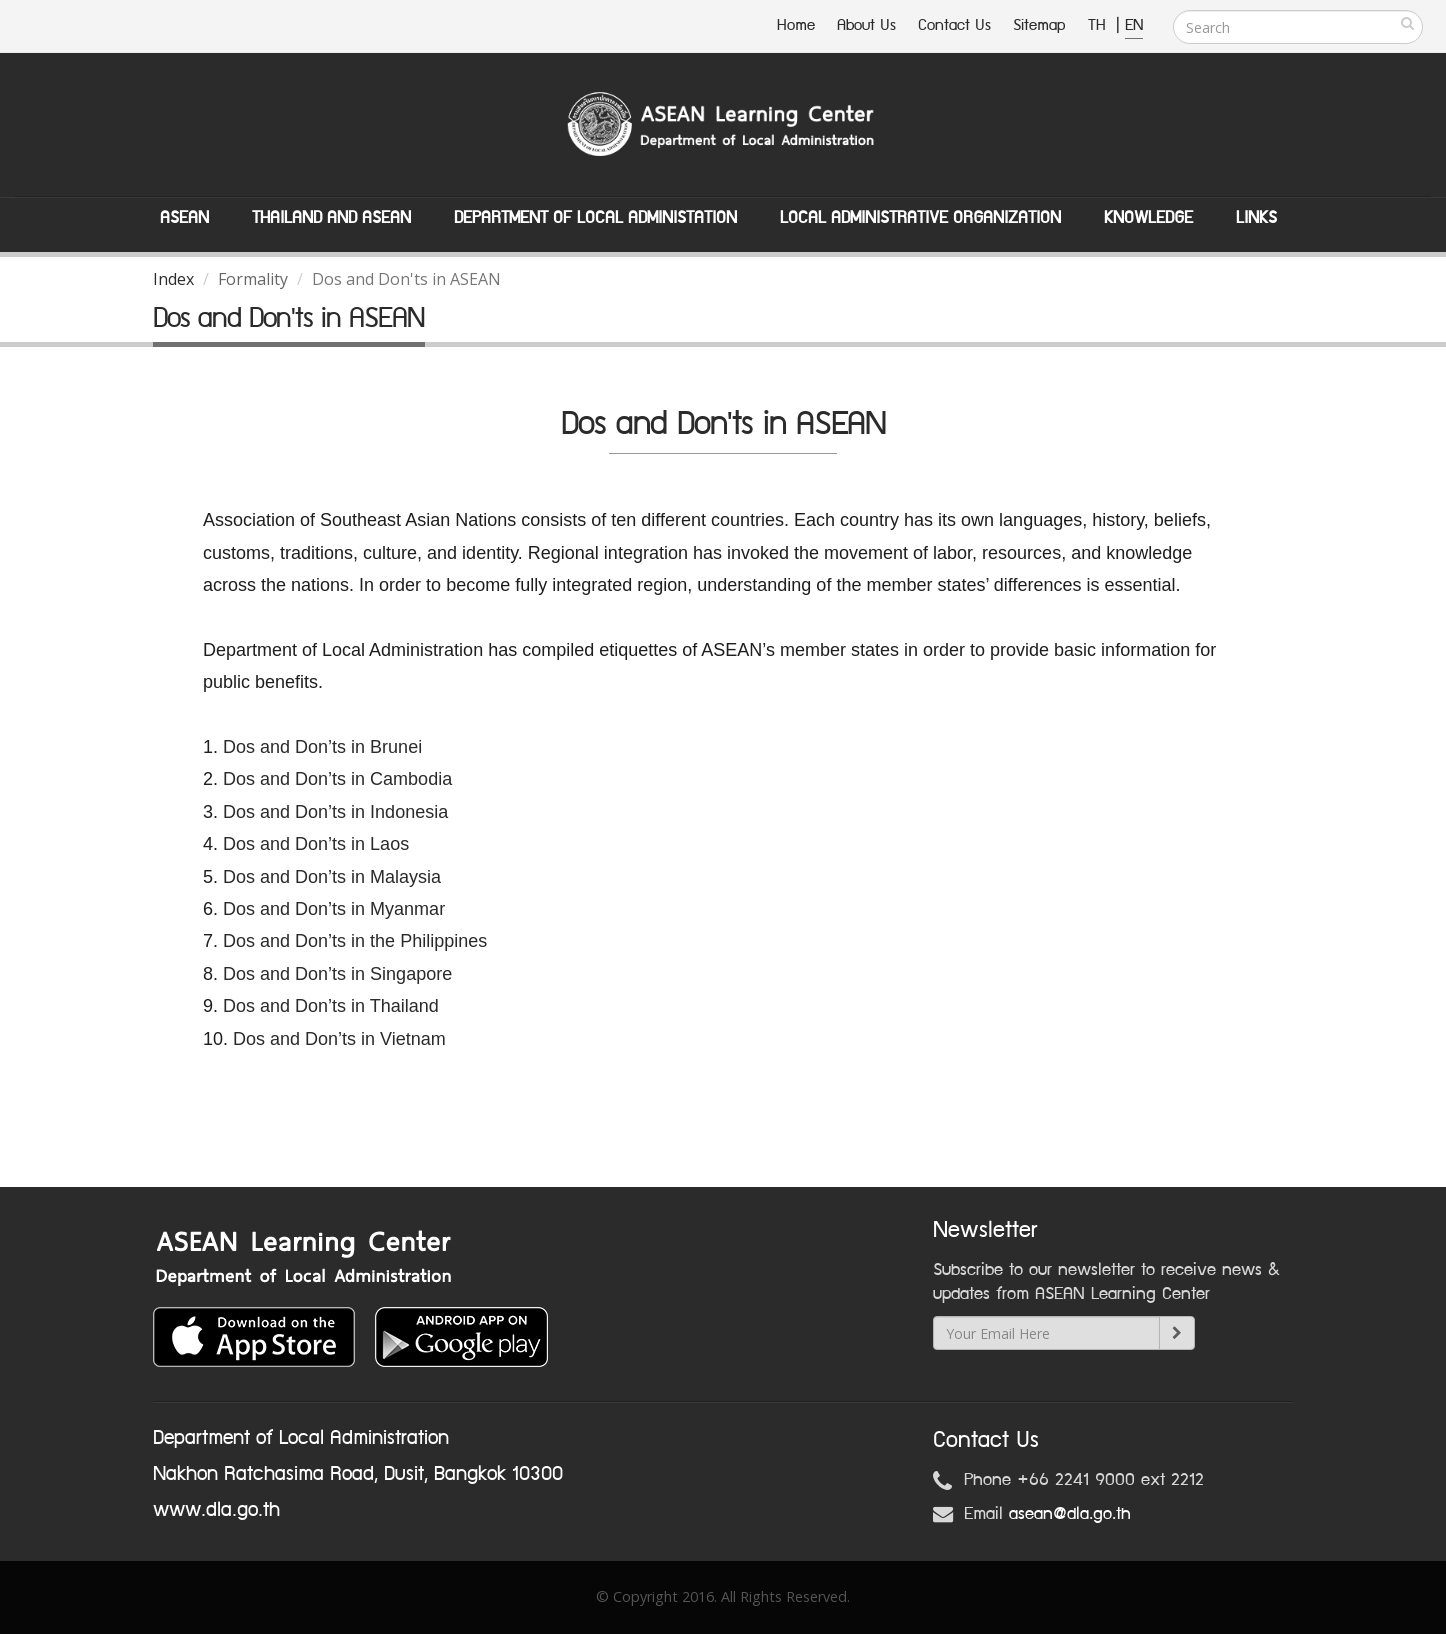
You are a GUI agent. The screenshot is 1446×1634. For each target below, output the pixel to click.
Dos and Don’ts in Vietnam (339, 1039)
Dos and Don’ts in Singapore (337, 974)
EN (1134, 25)
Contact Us (954, 25)
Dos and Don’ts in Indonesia (335, 812)
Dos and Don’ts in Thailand (331, 1006)
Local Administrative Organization (920, 218)
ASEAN (184, 218)
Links (1256, 218)
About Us (866, 25)
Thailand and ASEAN (331, 218)
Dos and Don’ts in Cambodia (337, 779)
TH (1099, 25)
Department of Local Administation (595, 218)
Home (796, 25)
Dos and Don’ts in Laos (318, 844)
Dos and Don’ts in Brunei (322, 747)
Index (173, 279)
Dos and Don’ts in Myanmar (334, 909)
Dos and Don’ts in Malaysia (332, 877)
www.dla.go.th (216, 1510)
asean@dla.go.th (1070, 1514)
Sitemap (1039, 25)
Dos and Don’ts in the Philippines (355, 941)
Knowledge (1148, 218)
